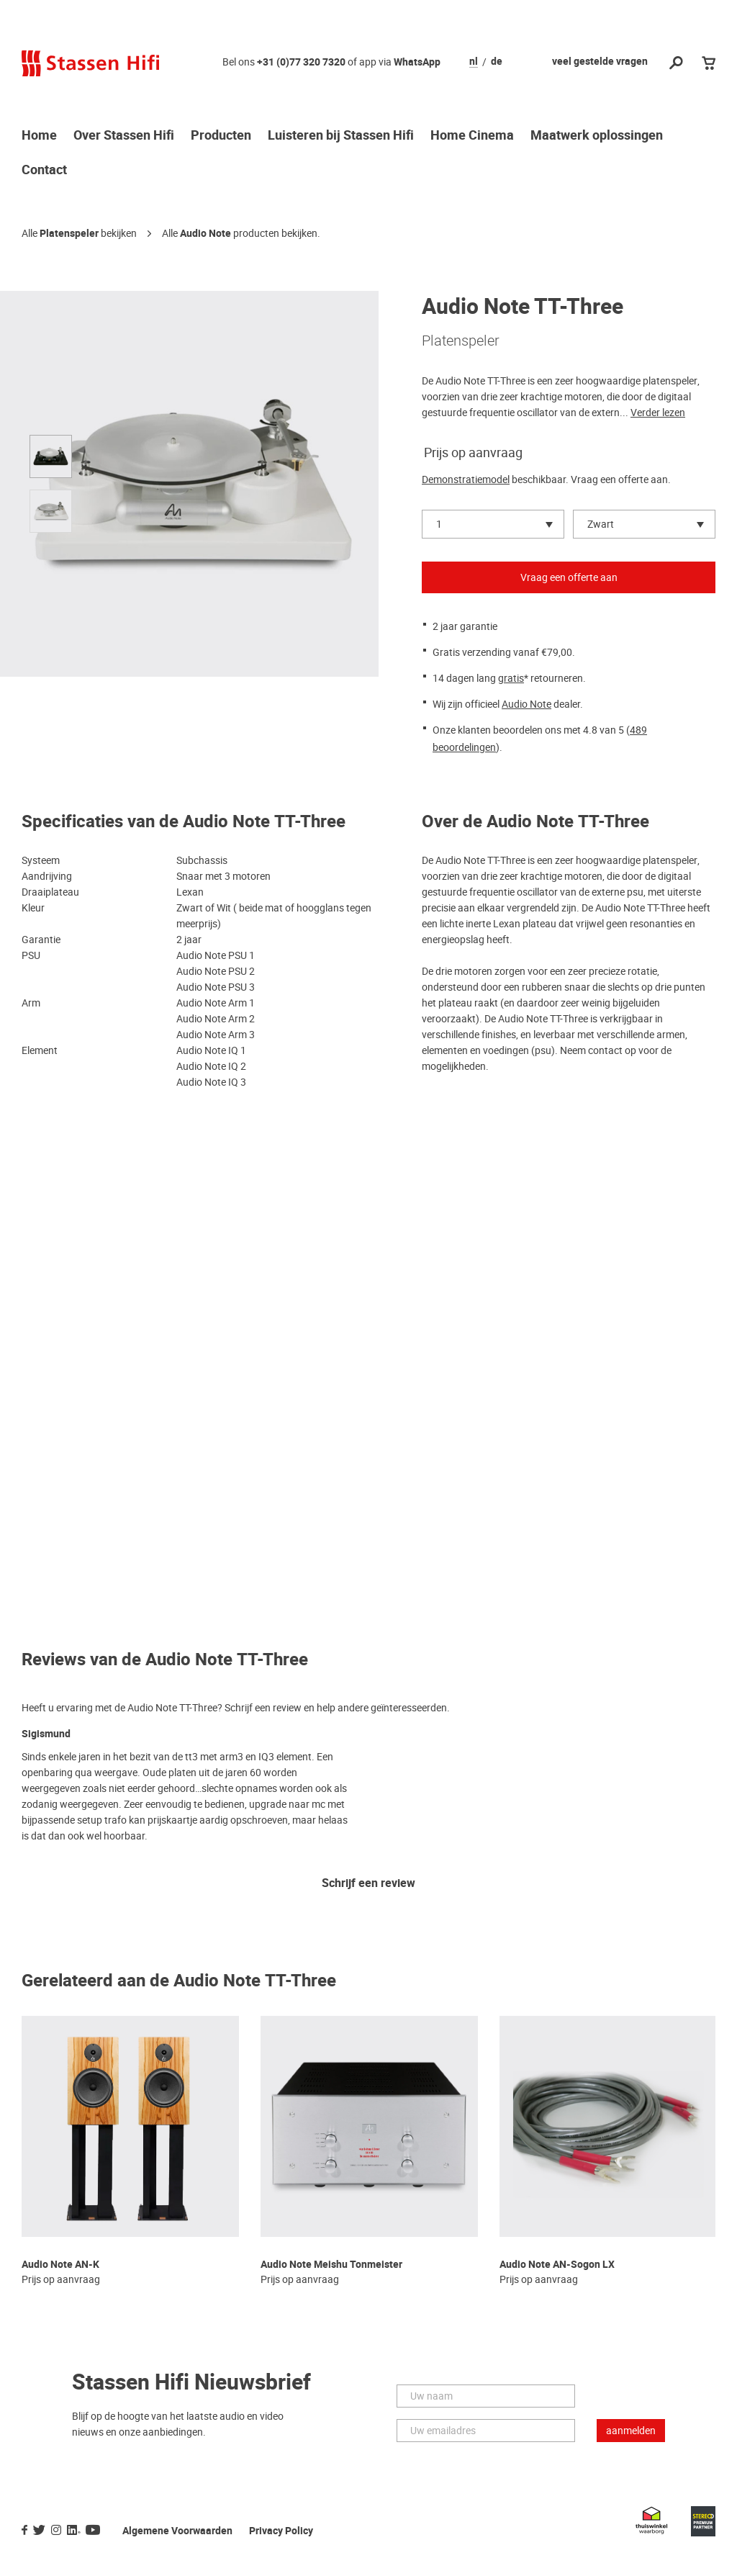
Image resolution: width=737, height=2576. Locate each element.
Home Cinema (472, 136)
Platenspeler (69, 233)
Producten (221, 136)
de (496, 61)
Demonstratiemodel (466, 479)
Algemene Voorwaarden (177, 2531)
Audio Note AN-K (60, 2264)
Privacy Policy (281, 2531)
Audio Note (205, 233)
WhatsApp (417, 62)
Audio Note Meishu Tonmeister (331, 2264)
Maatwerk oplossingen (596, 136)
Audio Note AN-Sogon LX (557, 2264)
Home (39, 136)
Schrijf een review (368, 1883)
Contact (44, 170)
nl (473, 61)
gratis (511, 678)
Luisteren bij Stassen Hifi (341, 136)
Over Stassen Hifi (123, 136)
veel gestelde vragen (600, 61)
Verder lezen (657, 412)
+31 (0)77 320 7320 (301, 62)
